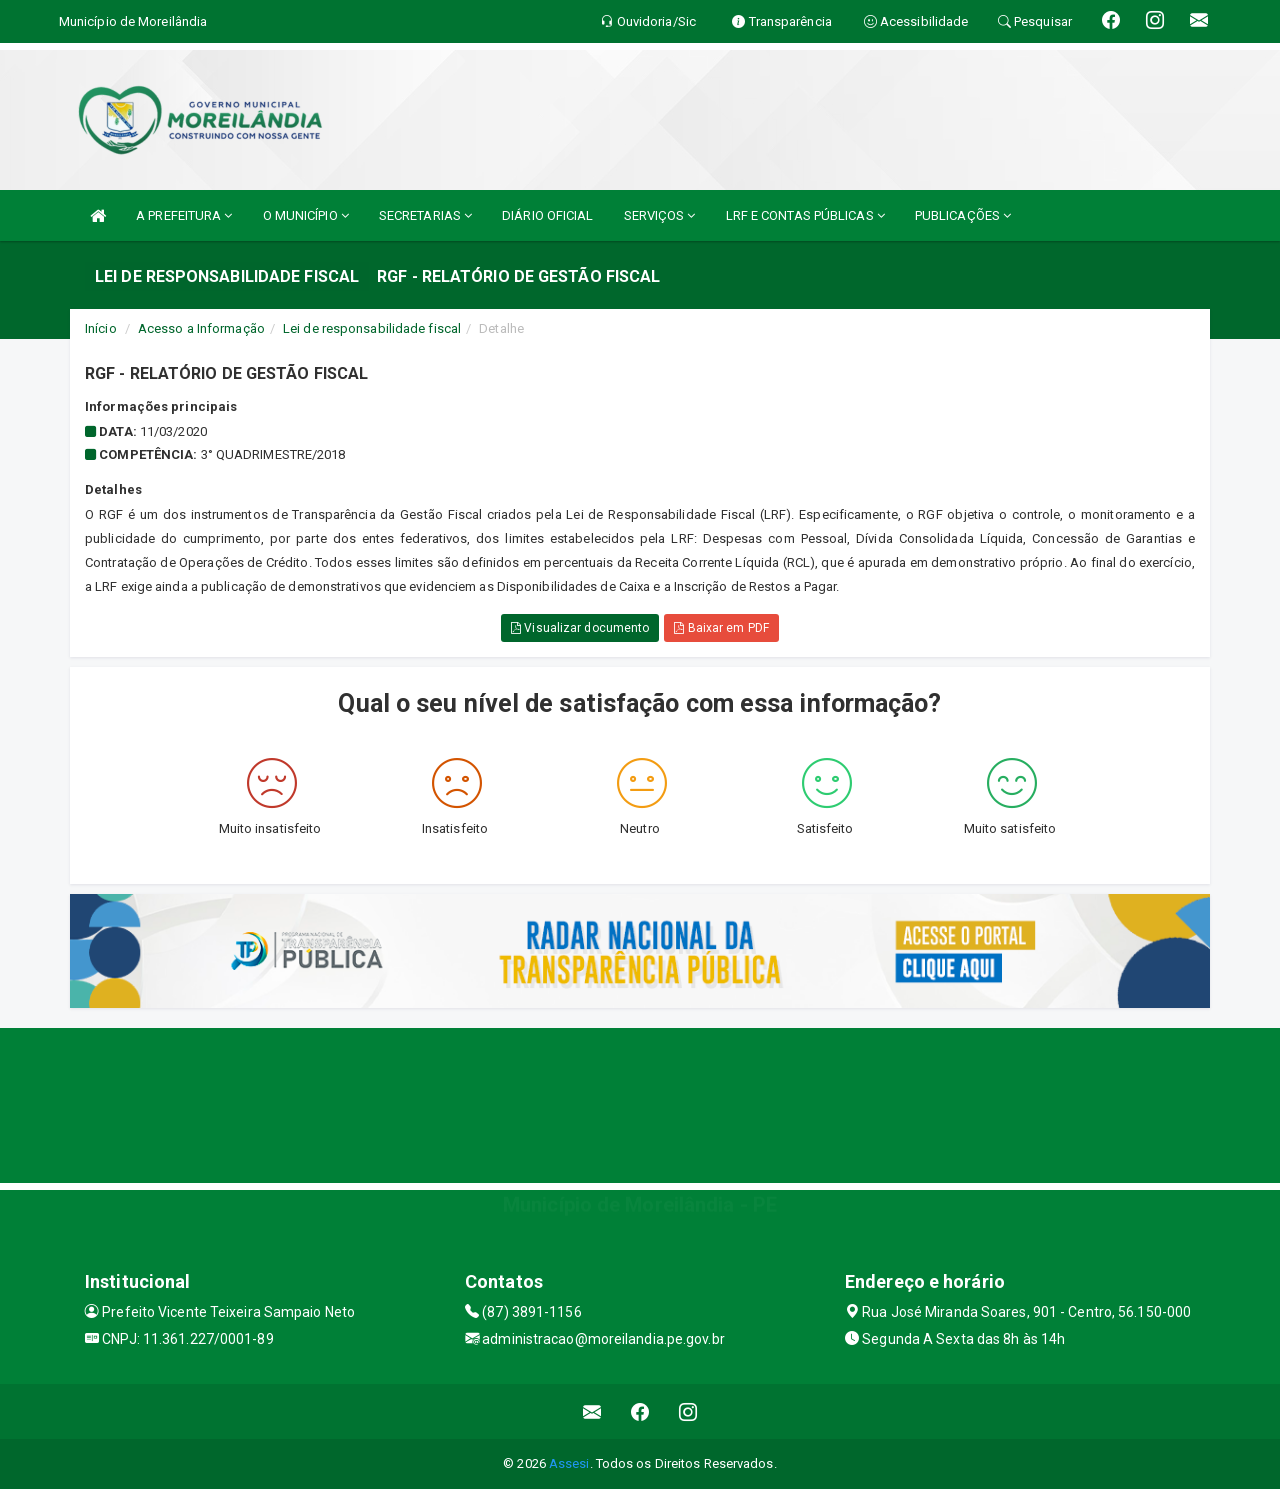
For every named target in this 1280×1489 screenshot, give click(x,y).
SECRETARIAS (425, 215)
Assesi (569, 1463)
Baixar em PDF (721, 628)
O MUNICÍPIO (306, 215)
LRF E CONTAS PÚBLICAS (805, 215)
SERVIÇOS (660, 215)
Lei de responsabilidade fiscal (372, 328)
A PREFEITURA (184, 215)
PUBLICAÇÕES (963, 215)
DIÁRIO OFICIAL (547, 215)
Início (101, 328)
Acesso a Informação (201, 328)
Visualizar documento (580, 628)
